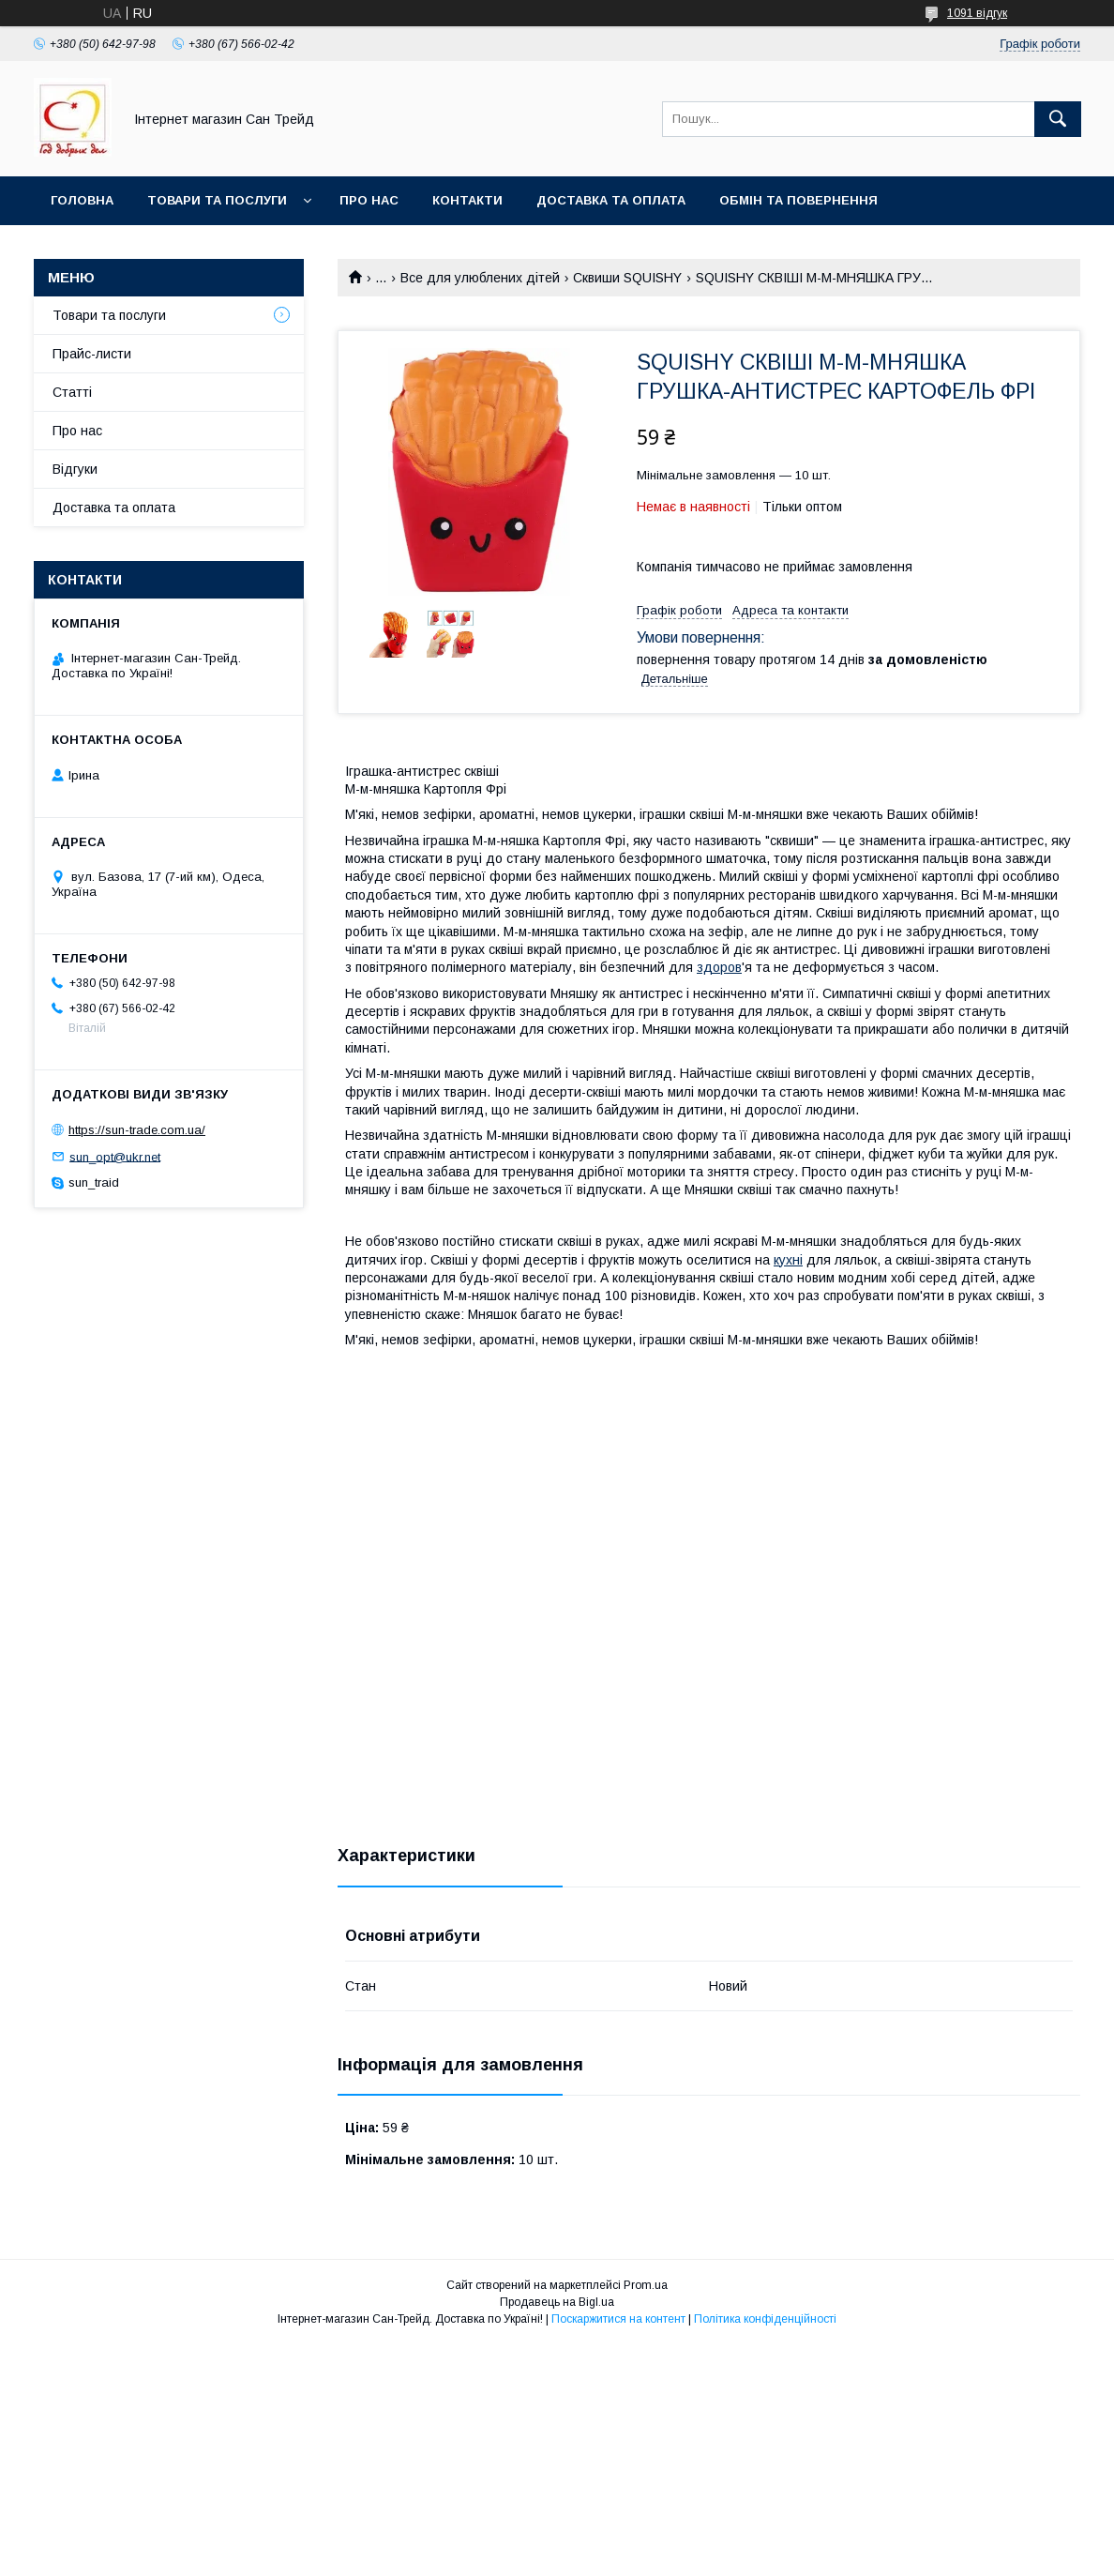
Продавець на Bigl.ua (557, 2302)
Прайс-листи (92, 353)
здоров (719, 967)
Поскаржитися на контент (618, 2319)
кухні (788, 1259)
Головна (82, 200)
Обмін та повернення (798, 200)
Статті (72, 392)
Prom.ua (646, 2285)
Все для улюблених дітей (480, 277)
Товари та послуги (217, 200)
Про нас (369, 200)
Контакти (467, 200)
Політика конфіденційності (765, 2319)
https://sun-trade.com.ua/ (136, 1130)
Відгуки (75, 469)
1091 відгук (977, 13)
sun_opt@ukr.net (114, 1156)
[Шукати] (1057, 119)
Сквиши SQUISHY (627, 277)
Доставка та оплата (610, 200)
